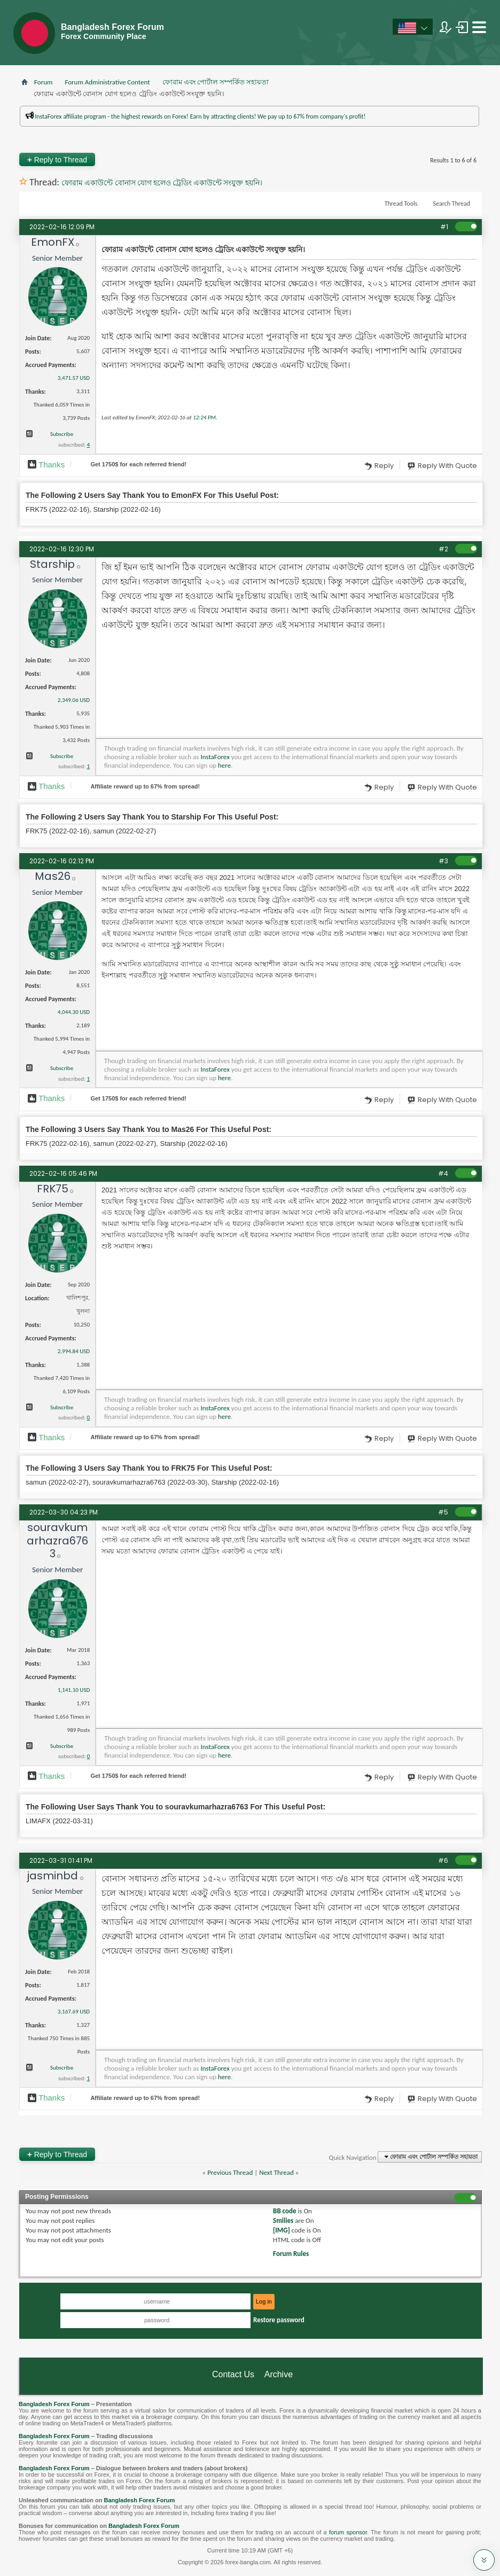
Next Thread (276, 2172)
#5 (443, 1512)
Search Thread (451, 203)
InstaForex (214, 757)
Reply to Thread (57, 159)
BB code (284, 2211)
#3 (443, 860)
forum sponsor (348, 2532)
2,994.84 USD (74, 1351)
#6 (443, 1860)
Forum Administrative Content (107, 82)
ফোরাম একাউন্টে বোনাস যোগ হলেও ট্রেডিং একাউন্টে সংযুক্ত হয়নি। (161, 183)
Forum (43, 82)
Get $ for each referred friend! (138, 464)
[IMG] (281, 2230)
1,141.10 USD (74, 1690)
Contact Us (233, 2374)
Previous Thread (230, 2172)
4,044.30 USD (74, 1012)
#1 (444, 226)
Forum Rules (291, 2254)
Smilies (283, 2220)
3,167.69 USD (74, 2011)
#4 (443, 1173)
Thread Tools (401, 203)
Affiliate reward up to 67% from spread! (145, 786)
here (224, 765)
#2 (443, 548)
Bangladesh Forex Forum (54, 2404)
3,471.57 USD (74, 377)
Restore (278, 2320)
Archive (278, 2374)
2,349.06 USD (74, 700)
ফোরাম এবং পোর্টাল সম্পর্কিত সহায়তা (215, 82)
